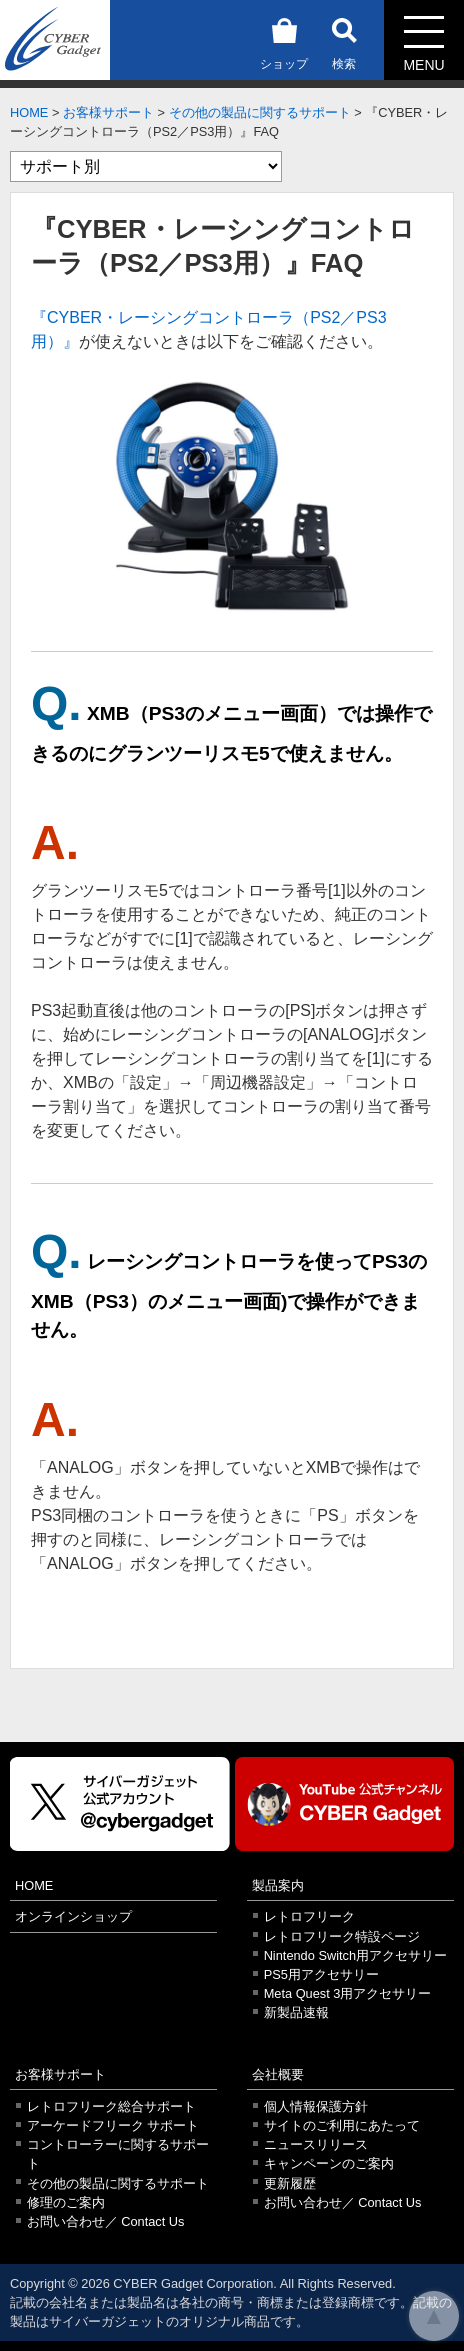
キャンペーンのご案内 (329, 2163)
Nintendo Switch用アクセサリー (355, 1955)
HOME (29, 112)
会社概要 (278, 2074)
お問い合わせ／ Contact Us (106, 2221)
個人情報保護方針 (316, 2106)
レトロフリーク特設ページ (342, 1936)
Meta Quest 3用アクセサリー (348, 1993)
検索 (344, 40)
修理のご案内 (66, 2202)
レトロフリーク (309, 1916)
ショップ (284, 40)
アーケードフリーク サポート (113, 2125)
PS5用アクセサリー (321, 1974)
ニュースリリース (316, 2144)
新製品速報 (296, 2012)
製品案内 (278, 1885)
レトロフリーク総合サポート (111, 2106)
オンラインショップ (73, 1916)
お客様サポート (108, 112)
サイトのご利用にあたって (342, 2125)
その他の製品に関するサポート (260, 112)
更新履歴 (290, 2183)
